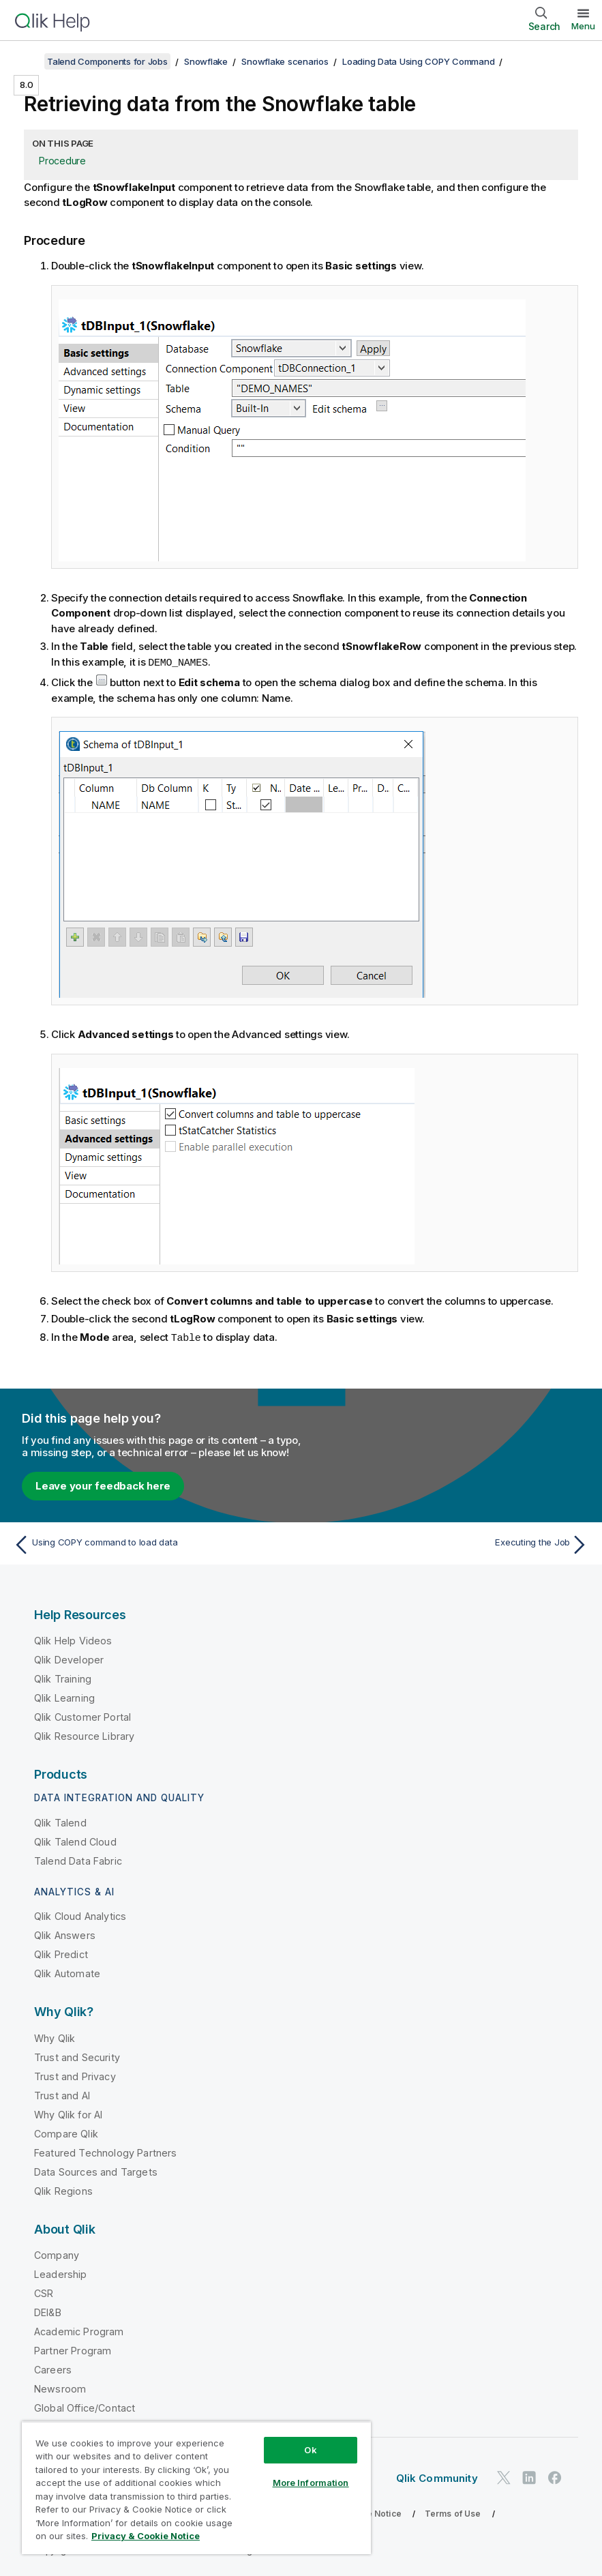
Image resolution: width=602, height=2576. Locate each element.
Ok (310, 2449)
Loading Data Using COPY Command (418, 61)
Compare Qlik (66, 2132)
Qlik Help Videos (73, 1639)
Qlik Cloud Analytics (80, 1915)
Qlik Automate (67, 1972)
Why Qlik (54, 2037)
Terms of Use (453, 2512)
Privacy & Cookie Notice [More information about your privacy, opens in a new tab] (145, 2535)
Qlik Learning (64, 1696)
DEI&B (47, 2311)
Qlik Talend (60, 1821)
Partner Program (72, 2349)
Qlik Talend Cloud (75, 1840)
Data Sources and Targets (95, 2170)
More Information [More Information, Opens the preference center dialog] (311, 2482)
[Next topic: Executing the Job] (449, 1543)
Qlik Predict (61, 1953)
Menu (583, 25)
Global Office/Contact (84, 2406)
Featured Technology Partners (105, 2151)
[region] (196, 2487)
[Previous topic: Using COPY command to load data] (152, 1543)
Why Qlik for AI (68, 2113)
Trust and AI (62, 2094)
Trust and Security (77, 2056)
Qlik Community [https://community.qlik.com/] (437, 2476)
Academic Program (79, 2330)
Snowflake (206, 61)
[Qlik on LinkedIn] (529, 2476)
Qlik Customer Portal (82, 1715)
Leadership (60, 2273)
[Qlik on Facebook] (555, 2476)
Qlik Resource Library (84, 1735)
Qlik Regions (63, 2189)
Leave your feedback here (102, 1484)
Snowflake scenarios (284, 61)
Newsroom (60, 2387)
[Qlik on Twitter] (504, 2476)
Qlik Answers (64, 1934)
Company (56, 2254)
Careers (53, 2368)
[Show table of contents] (27, 61)
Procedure (62, 160)
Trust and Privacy (75, 2075)
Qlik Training (62, 1677)
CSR (43, 2292)
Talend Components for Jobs (107, 61)
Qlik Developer (69, 1658)
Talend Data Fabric (78, 1859)
